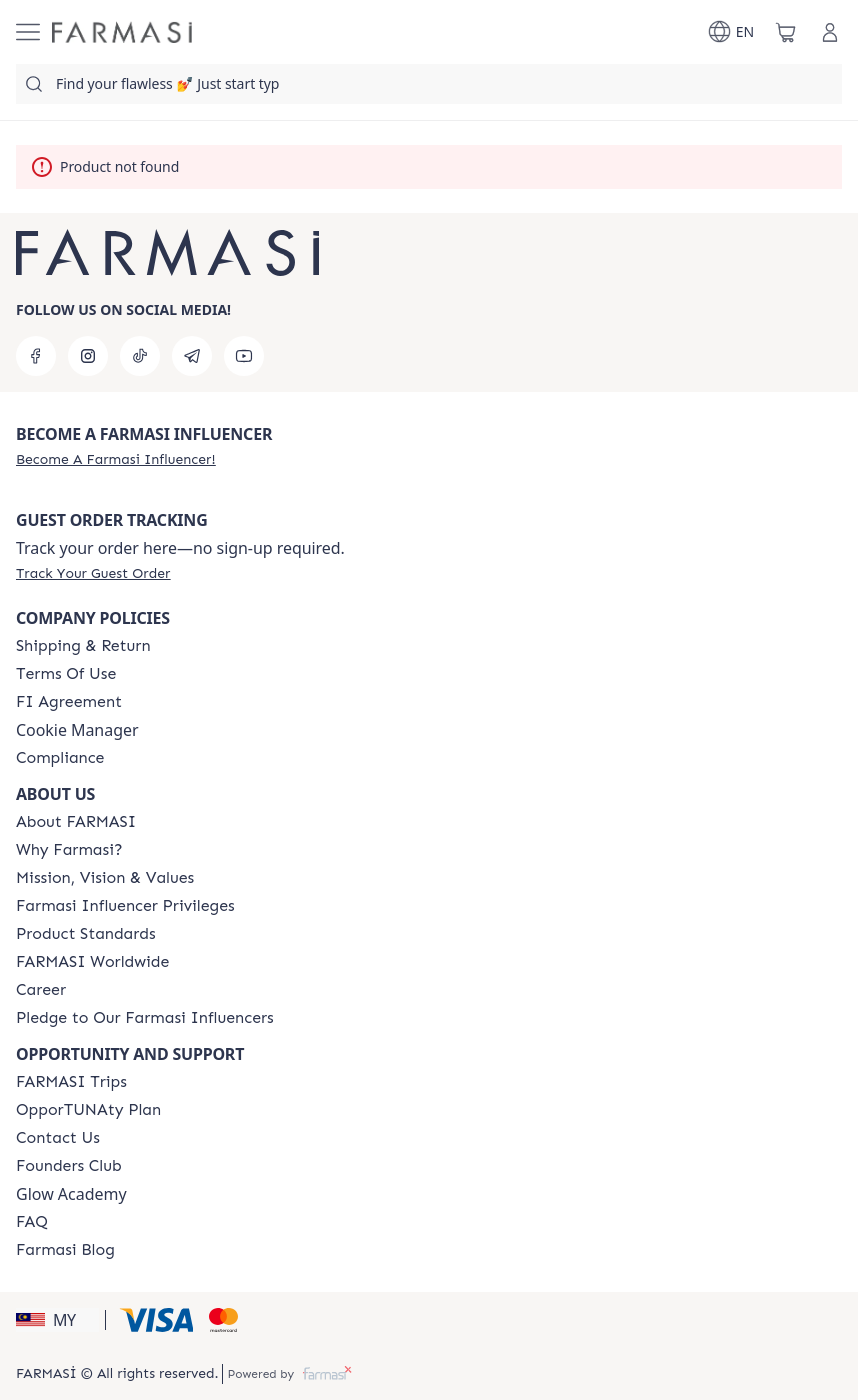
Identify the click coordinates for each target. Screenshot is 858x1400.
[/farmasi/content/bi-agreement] (69, 702)
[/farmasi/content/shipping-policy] (83, 646)
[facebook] (36, 356)
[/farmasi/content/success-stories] (69, 1166)
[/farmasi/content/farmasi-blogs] (65, 1250)
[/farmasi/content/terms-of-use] (66, 674)
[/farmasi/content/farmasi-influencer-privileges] (125, 906)
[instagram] (88, 356)
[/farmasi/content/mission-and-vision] (105, 878)
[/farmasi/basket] (786, 32)
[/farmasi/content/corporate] (92, 962)
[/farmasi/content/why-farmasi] (69, 850)
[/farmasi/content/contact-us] (58, 1138)
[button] (57, 1320)
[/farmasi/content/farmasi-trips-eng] (71, 1082)
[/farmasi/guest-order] (93, 573)
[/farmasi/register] (116, 459)
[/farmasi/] (122, 32)
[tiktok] (140, 356)
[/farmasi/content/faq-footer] (32, 1222)
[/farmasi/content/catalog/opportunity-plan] (88, 1110)
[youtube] (244, 356)
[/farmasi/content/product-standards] (86, 934)
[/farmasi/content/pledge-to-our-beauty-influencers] (145, 1018)
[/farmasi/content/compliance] (60, 758)
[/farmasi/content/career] (41, 990)
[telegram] (192, 356)
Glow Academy (71, 1194)
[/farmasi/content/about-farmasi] (76, 822)
